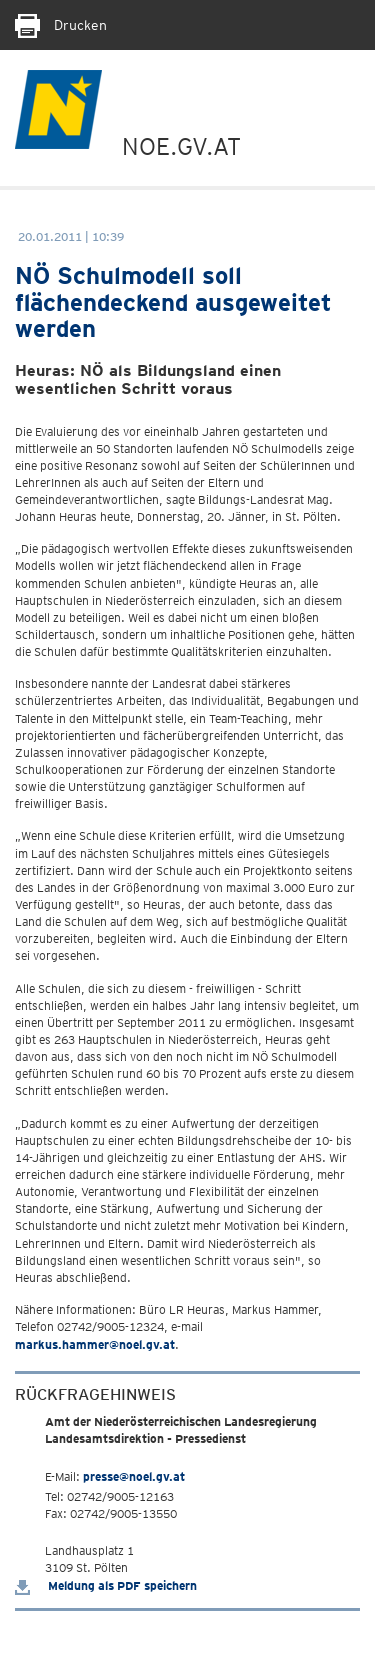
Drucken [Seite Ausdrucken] (61, 25)
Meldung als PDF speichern (106, 1585)
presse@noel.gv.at (134, 1476)
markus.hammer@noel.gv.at (95, 1344)
